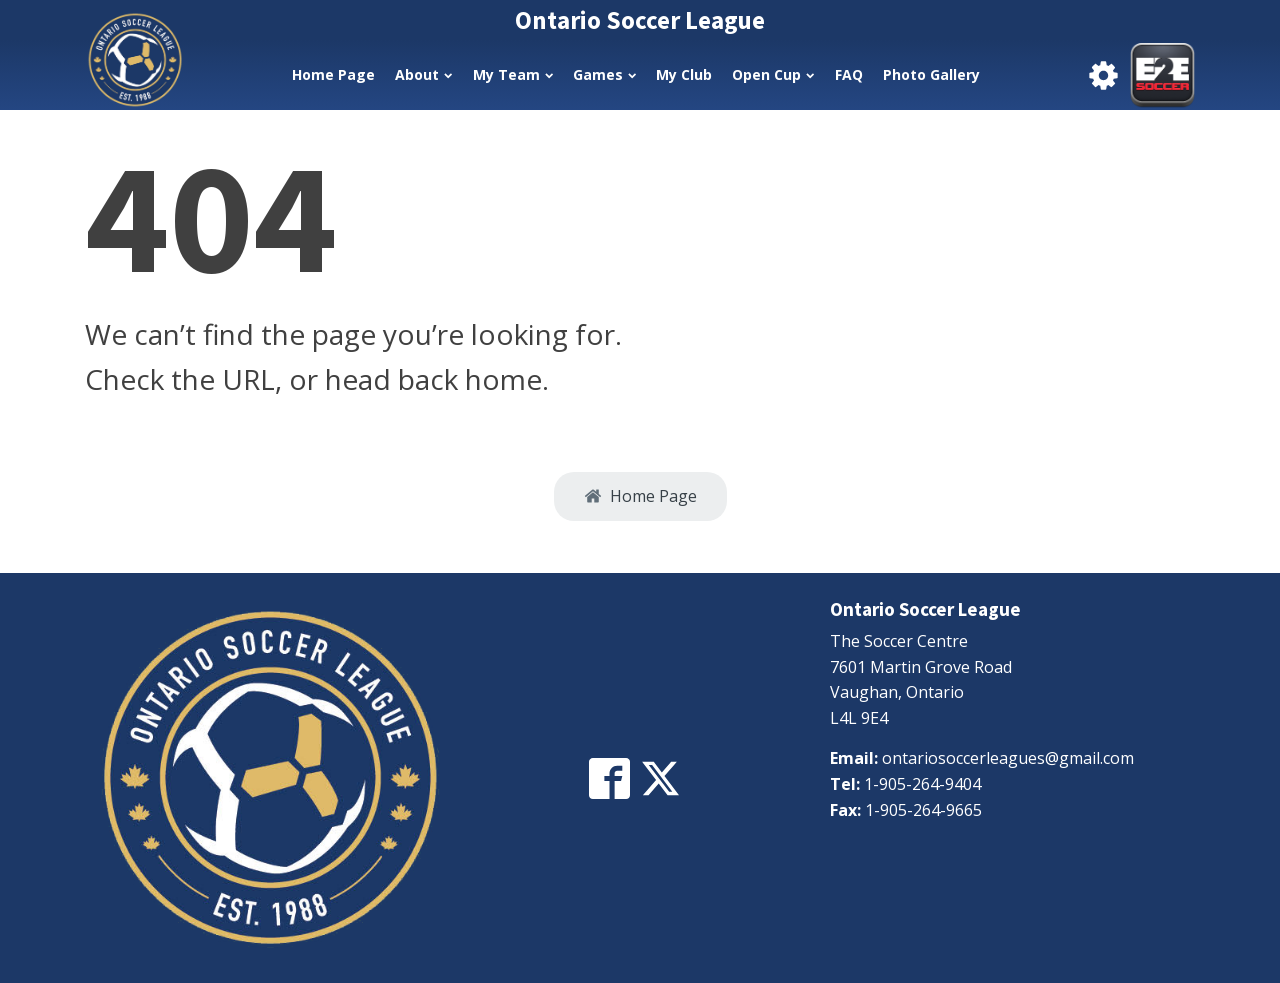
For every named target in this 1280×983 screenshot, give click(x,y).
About (423, 74)
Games (604, 74)
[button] (640, 497)
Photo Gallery (931, 74)
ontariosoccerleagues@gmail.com (1008, 758)
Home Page (333, 74)
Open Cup (773, 74)
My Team (513, 74)
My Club (684, 74)
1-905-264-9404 (922, 784)
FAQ (849, 74)
